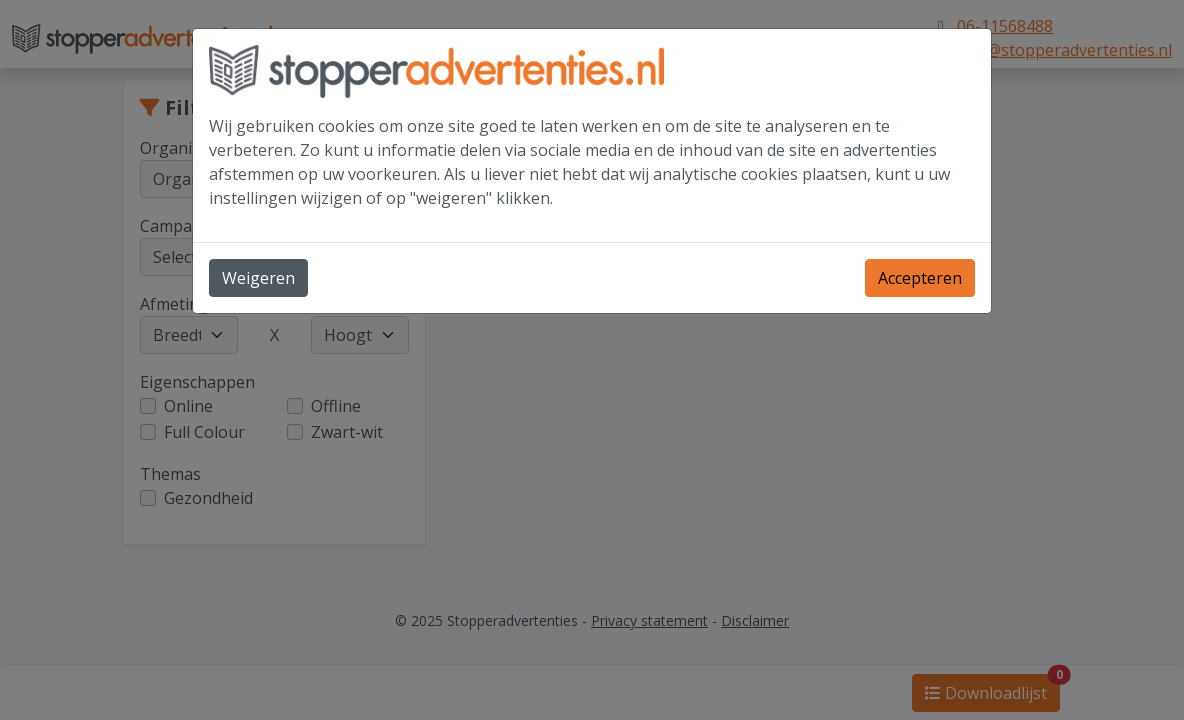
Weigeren (258, 278)
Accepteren (920, 278)
